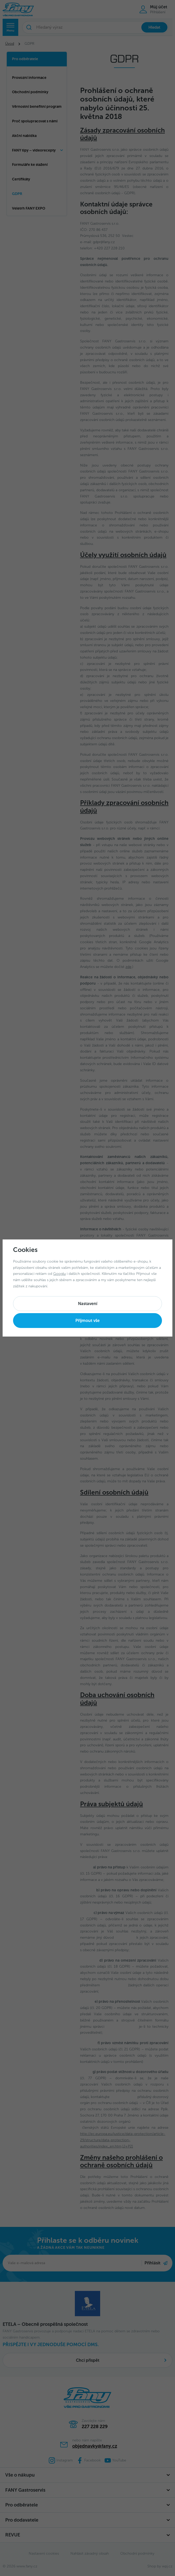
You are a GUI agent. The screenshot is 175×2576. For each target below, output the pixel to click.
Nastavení (87, 1303)
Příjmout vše (87, 1320)
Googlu (59, 1274)
